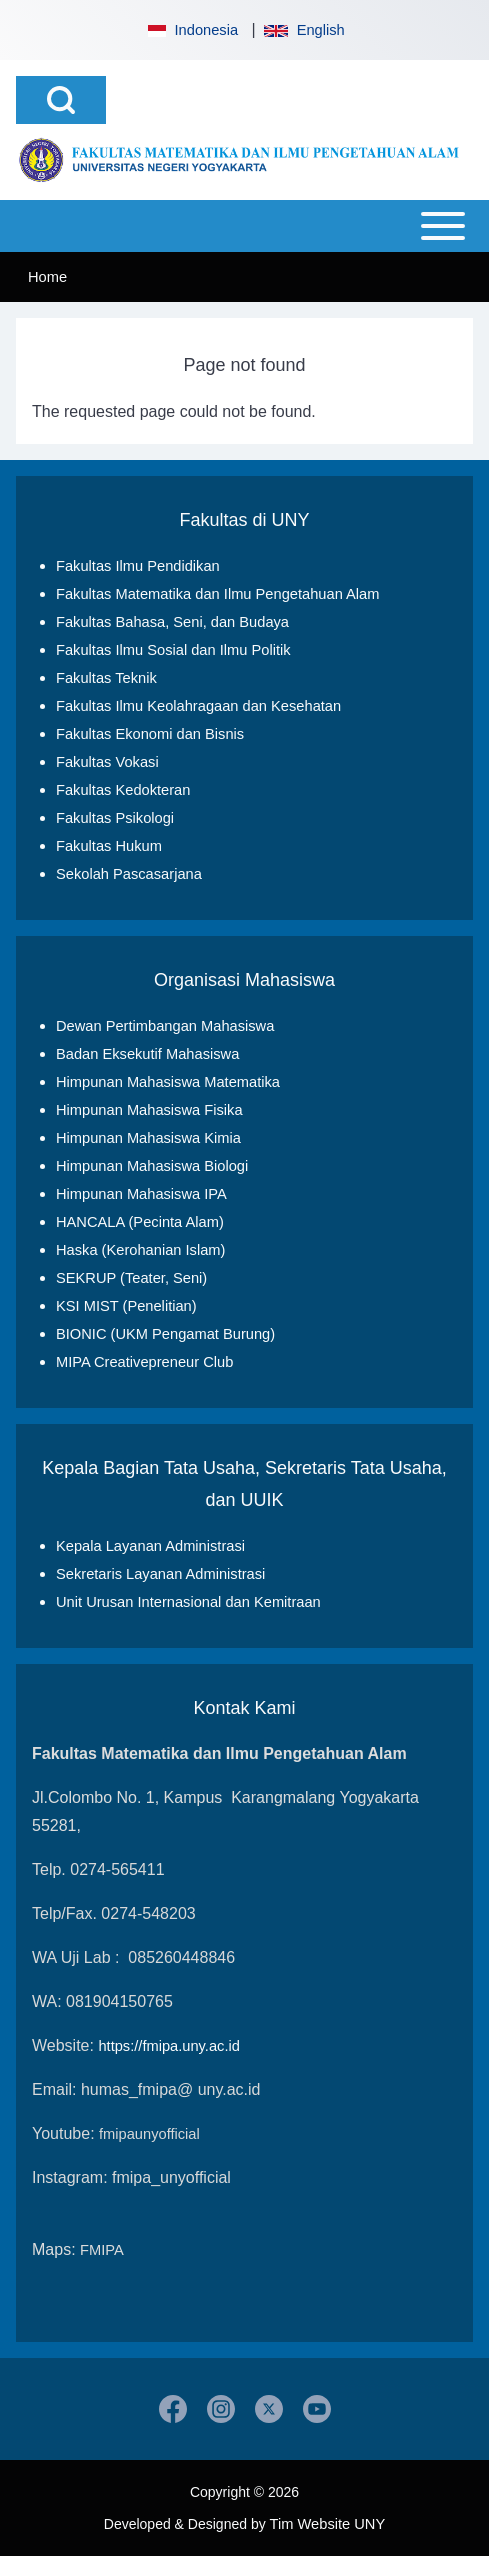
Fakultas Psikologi (115, 818)
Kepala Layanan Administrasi (150, 1546)
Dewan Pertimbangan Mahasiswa (165, 1026)
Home (47, 277)
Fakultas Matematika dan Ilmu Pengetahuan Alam (217, 594)
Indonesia (191, 30)
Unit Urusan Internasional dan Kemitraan (188, 1602)
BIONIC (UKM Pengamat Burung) (165, 1334)
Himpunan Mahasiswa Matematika (168, 1082)
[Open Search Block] (61, 100)
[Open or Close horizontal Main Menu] (244, 226)
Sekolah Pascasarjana (129, 874)
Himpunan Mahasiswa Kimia (148, 1138)
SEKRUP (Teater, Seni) (131, 1278)
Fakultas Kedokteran (123, 790)
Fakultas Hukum (109, 846)
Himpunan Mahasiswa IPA (141, 1194)
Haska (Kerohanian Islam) (140, 1250)
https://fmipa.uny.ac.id (168, 2046)
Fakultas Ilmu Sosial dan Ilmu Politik (173, 650)
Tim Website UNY (328, 2524)
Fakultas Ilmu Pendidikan (138, 566)
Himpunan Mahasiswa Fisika (149, 1110)
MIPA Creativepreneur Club (144, 1362)
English (304, 30)
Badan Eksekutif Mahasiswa (147, 1054)
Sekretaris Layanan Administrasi (160, 1574)
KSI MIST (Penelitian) (126, 1306)
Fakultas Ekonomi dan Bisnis (150, 734)
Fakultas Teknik (106, 678)
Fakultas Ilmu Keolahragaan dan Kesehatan (198, 706)
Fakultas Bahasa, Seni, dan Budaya (172, 622)
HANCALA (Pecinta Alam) (140, 1222)
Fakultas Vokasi (107, 762)
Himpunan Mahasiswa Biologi (152, 1166)
